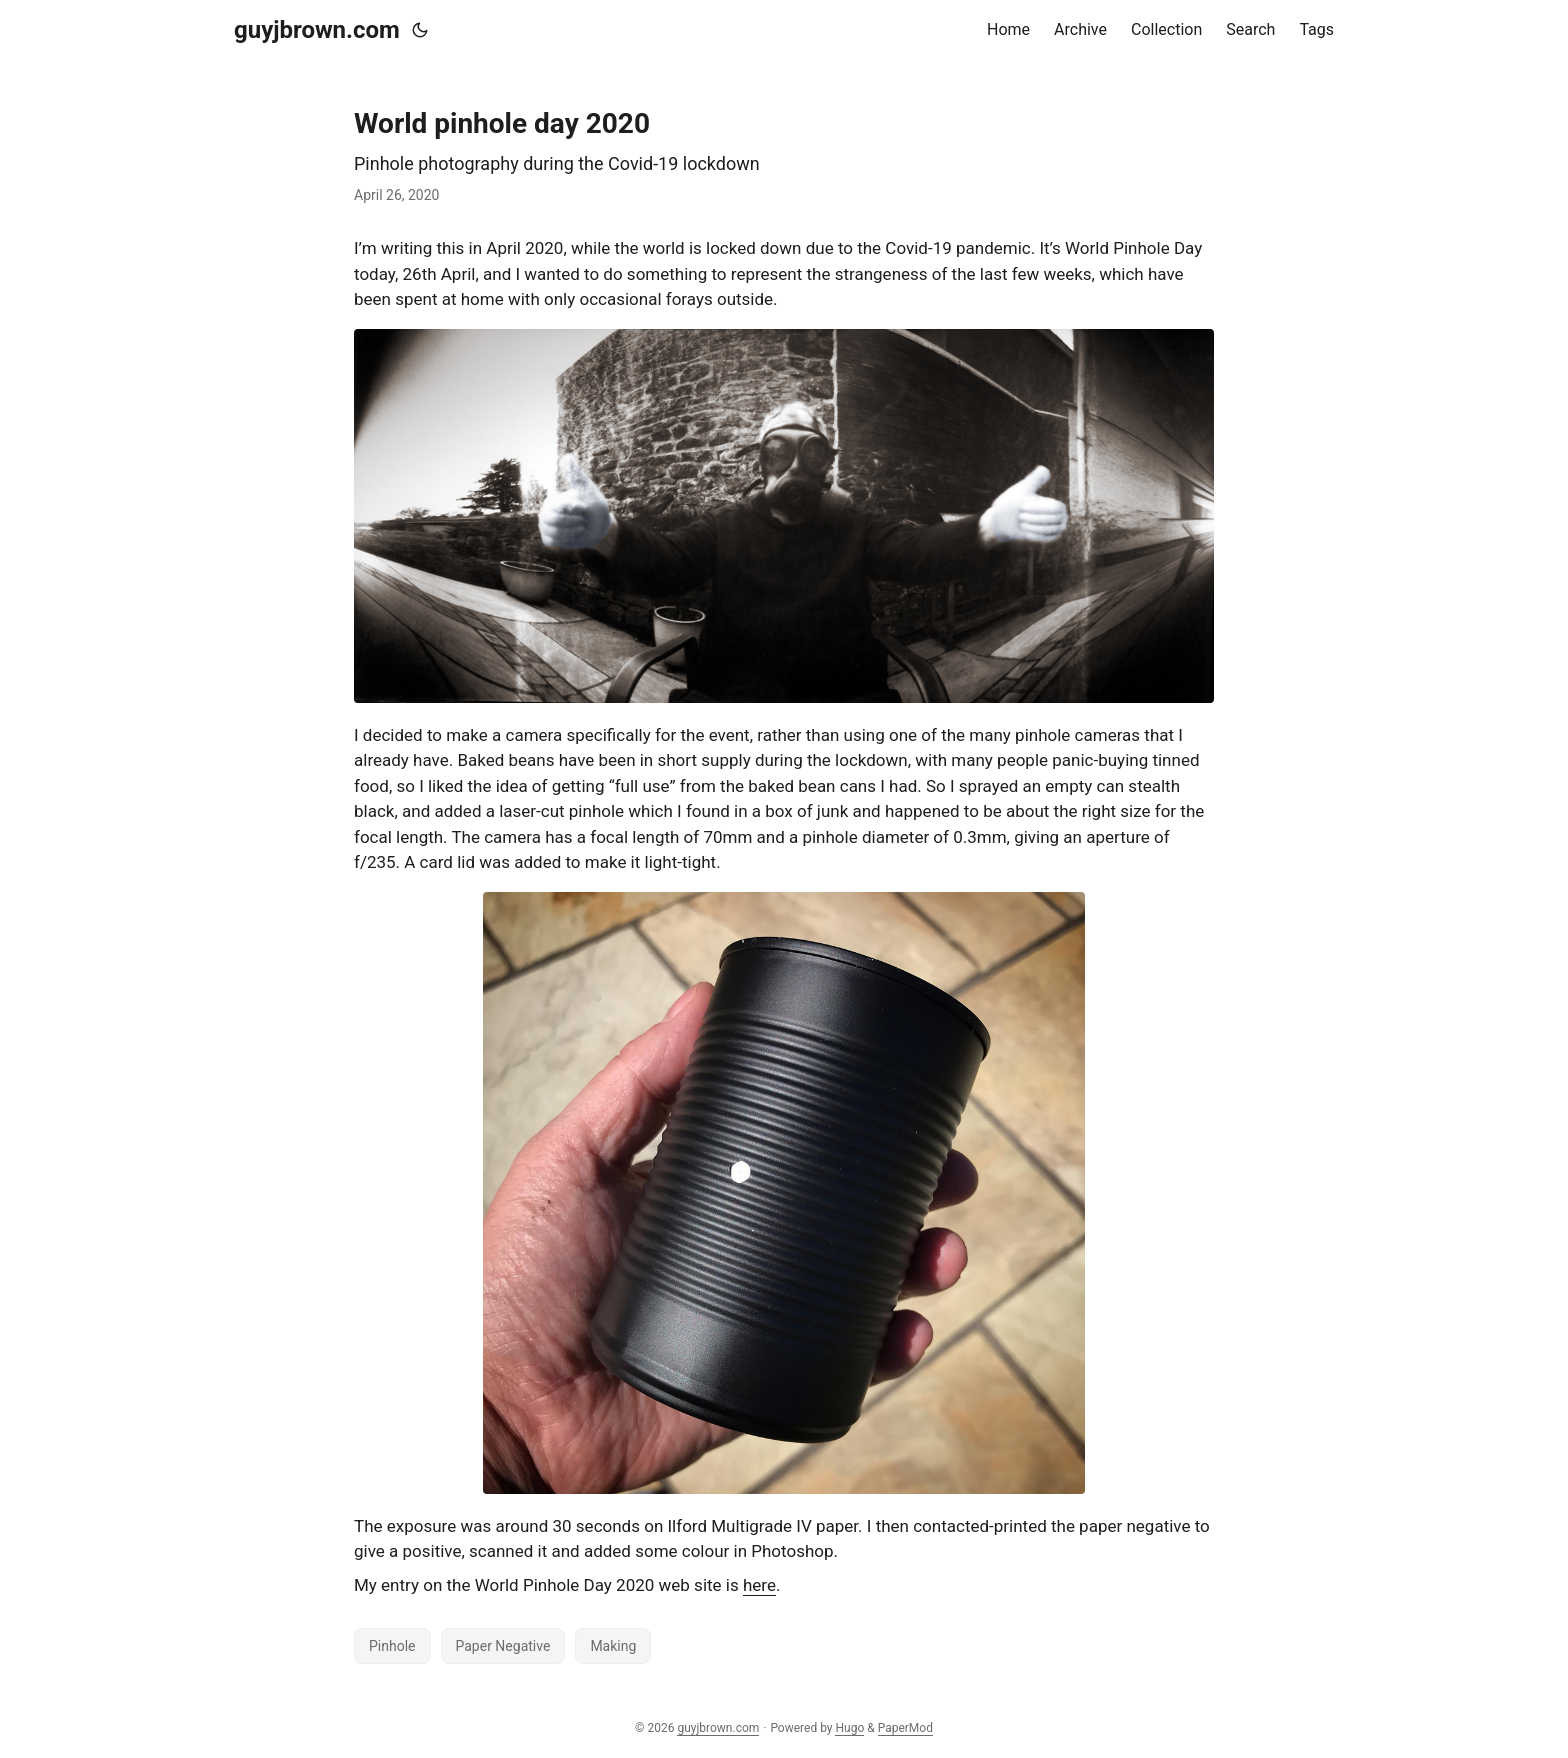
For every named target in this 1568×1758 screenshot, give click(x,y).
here (759, 1585)
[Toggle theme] (420, 30)
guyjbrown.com (317, 30)
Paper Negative (503, 1646)
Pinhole (392, 1646)
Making (613, 1646)
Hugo (849, 1728)
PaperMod (905, 1728)
